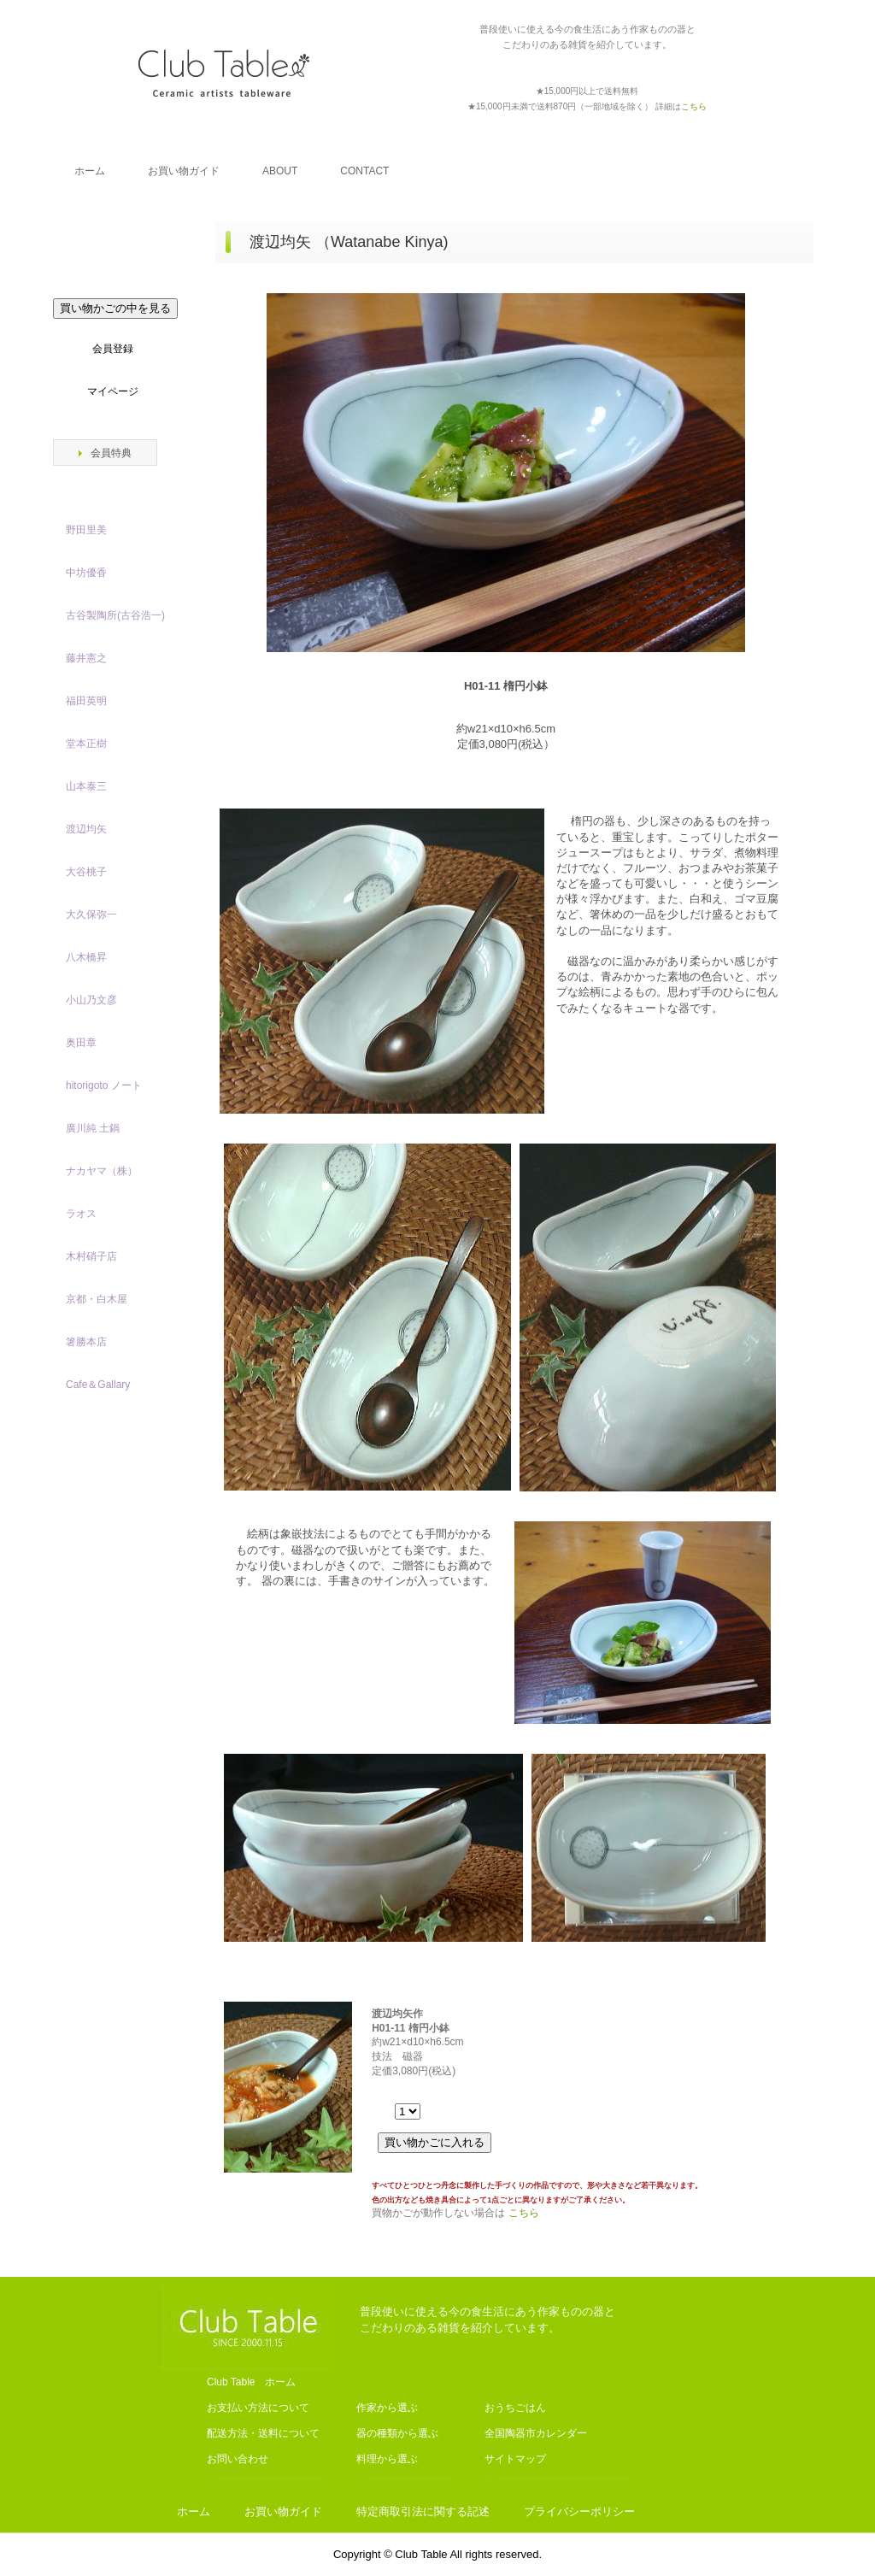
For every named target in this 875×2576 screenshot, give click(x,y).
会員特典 (111, 453)
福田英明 (86, 701)
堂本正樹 (86, 744)
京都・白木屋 (102, 1299)
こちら (523, 2213)
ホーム (89, 171)
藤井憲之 (86, 658)
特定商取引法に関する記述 (423, 2511)
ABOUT (279, 171)
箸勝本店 (86, 1342)
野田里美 (86, 530)
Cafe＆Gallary (98, 1385)
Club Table (224, 73)
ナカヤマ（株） (102, 1171)
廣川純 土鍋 (93, 1128)
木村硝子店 (91, 1256)
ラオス (81, 1214)
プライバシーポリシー (579, 2511)
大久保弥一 (91, 914)
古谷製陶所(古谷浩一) (115, 615)
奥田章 (81, 1043)
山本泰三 (86, 786)
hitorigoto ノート (104, 1085)
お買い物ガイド (184, 171)
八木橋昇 (86, 957)
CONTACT (364, 171)
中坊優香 (86, 573)
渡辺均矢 (86, 829)
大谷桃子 (86, 872)
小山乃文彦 (91, 1000)
